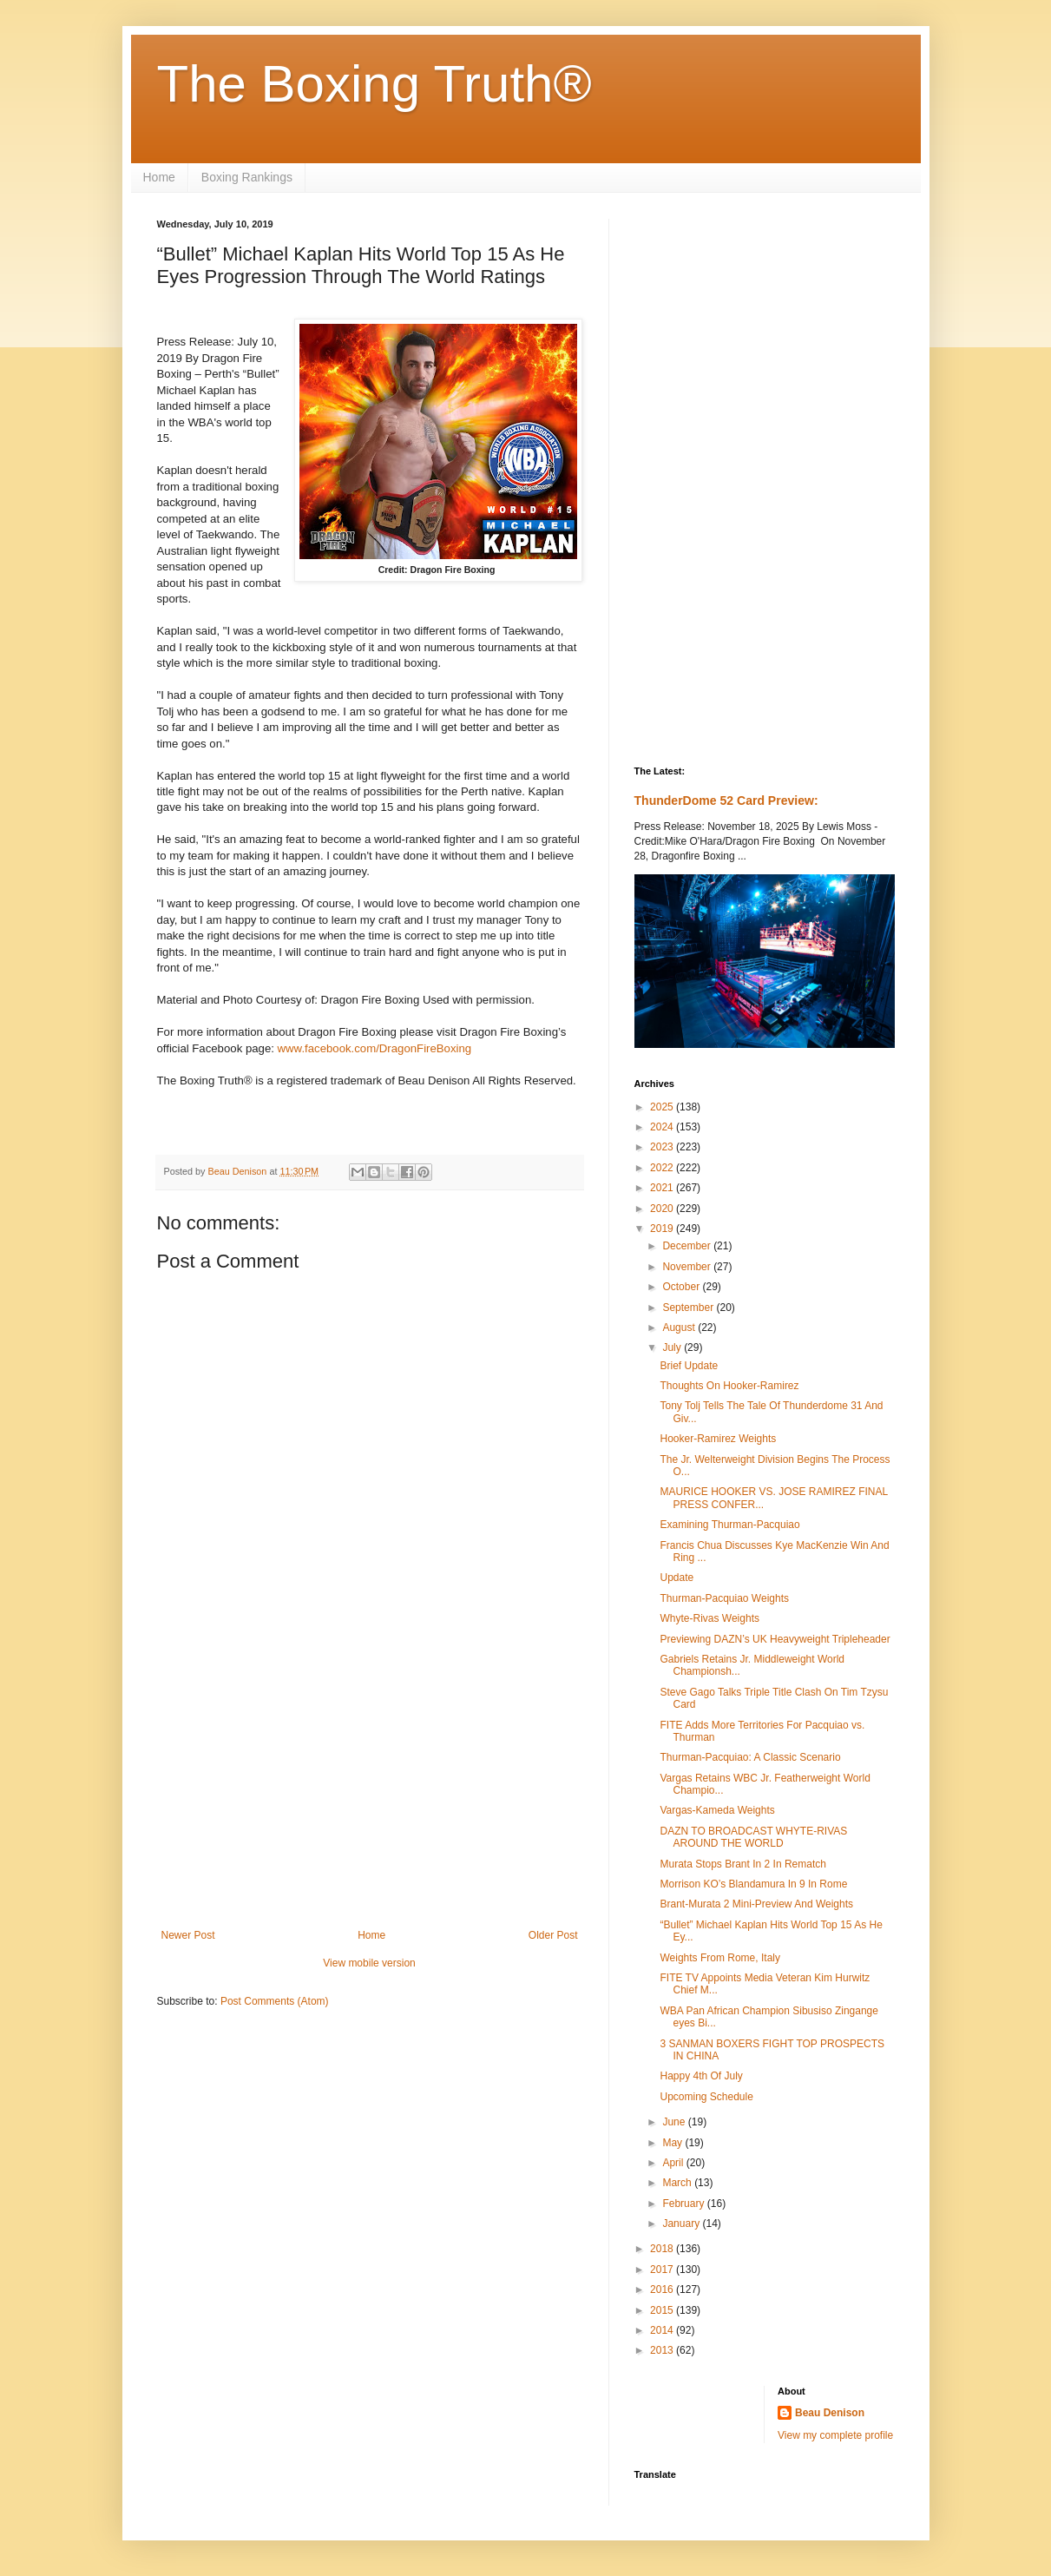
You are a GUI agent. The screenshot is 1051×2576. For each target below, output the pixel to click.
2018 (663, 2249)
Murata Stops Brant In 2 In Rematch (742, 1864)
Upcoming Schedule (706, 2097)
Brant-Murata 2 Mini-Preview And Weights (756, 1904)
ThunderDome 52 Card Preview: (726, 800)
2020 (663, 1208)
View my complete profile (835, 2435)
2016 (663, 2289)
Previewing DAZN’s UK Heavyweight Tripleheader (775, 1639)
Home (159, 177)
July (673, 1347)
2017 (663, 2269)
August (680, 1327)
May (673, 2143)
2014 (663, 2330)
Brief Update (689, 1366)
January (682, 2223)
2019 (663, 1228)
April (674, 2163)
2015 (663, 2310)
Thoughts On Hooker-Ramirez (729, 1386)
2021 (663, 1188)
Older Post (553, 1935)
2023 (663, 1147)
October (682, 1287)
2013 (663, 2350)
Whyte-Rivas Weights (709, 1618)
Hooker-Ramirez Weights (718, 1439)
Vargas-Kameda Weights (717, 1810)
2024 (663, 1127)
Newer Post (188, 1935)
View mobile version (369, 1963)
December (687, 1246)
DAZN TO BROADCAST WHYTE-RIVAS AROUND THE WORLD (753, 1837)
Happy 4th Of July (701, 2076)
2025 (663, 1107)
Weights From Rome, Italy (719, 1958)
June (674, 2122)
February (684, 2203)
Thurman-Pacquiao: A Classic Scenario (750, 1757)
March (678, 2183)
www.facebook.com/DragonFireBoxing (375, 1048)
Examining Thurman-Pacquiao (729, 1525)
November (687, 1267)
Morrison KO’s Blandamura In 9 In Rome (753, 1884)
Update (676, 1577)
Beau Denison (829, 2413)
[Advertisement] (369, 1785)
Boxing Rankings (246, 177)
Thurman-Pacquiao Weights (724, 1598)
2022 (663, 1168)
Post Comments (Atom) (274, 2001)
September (689, 1307)
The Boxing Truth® (374, 84)
